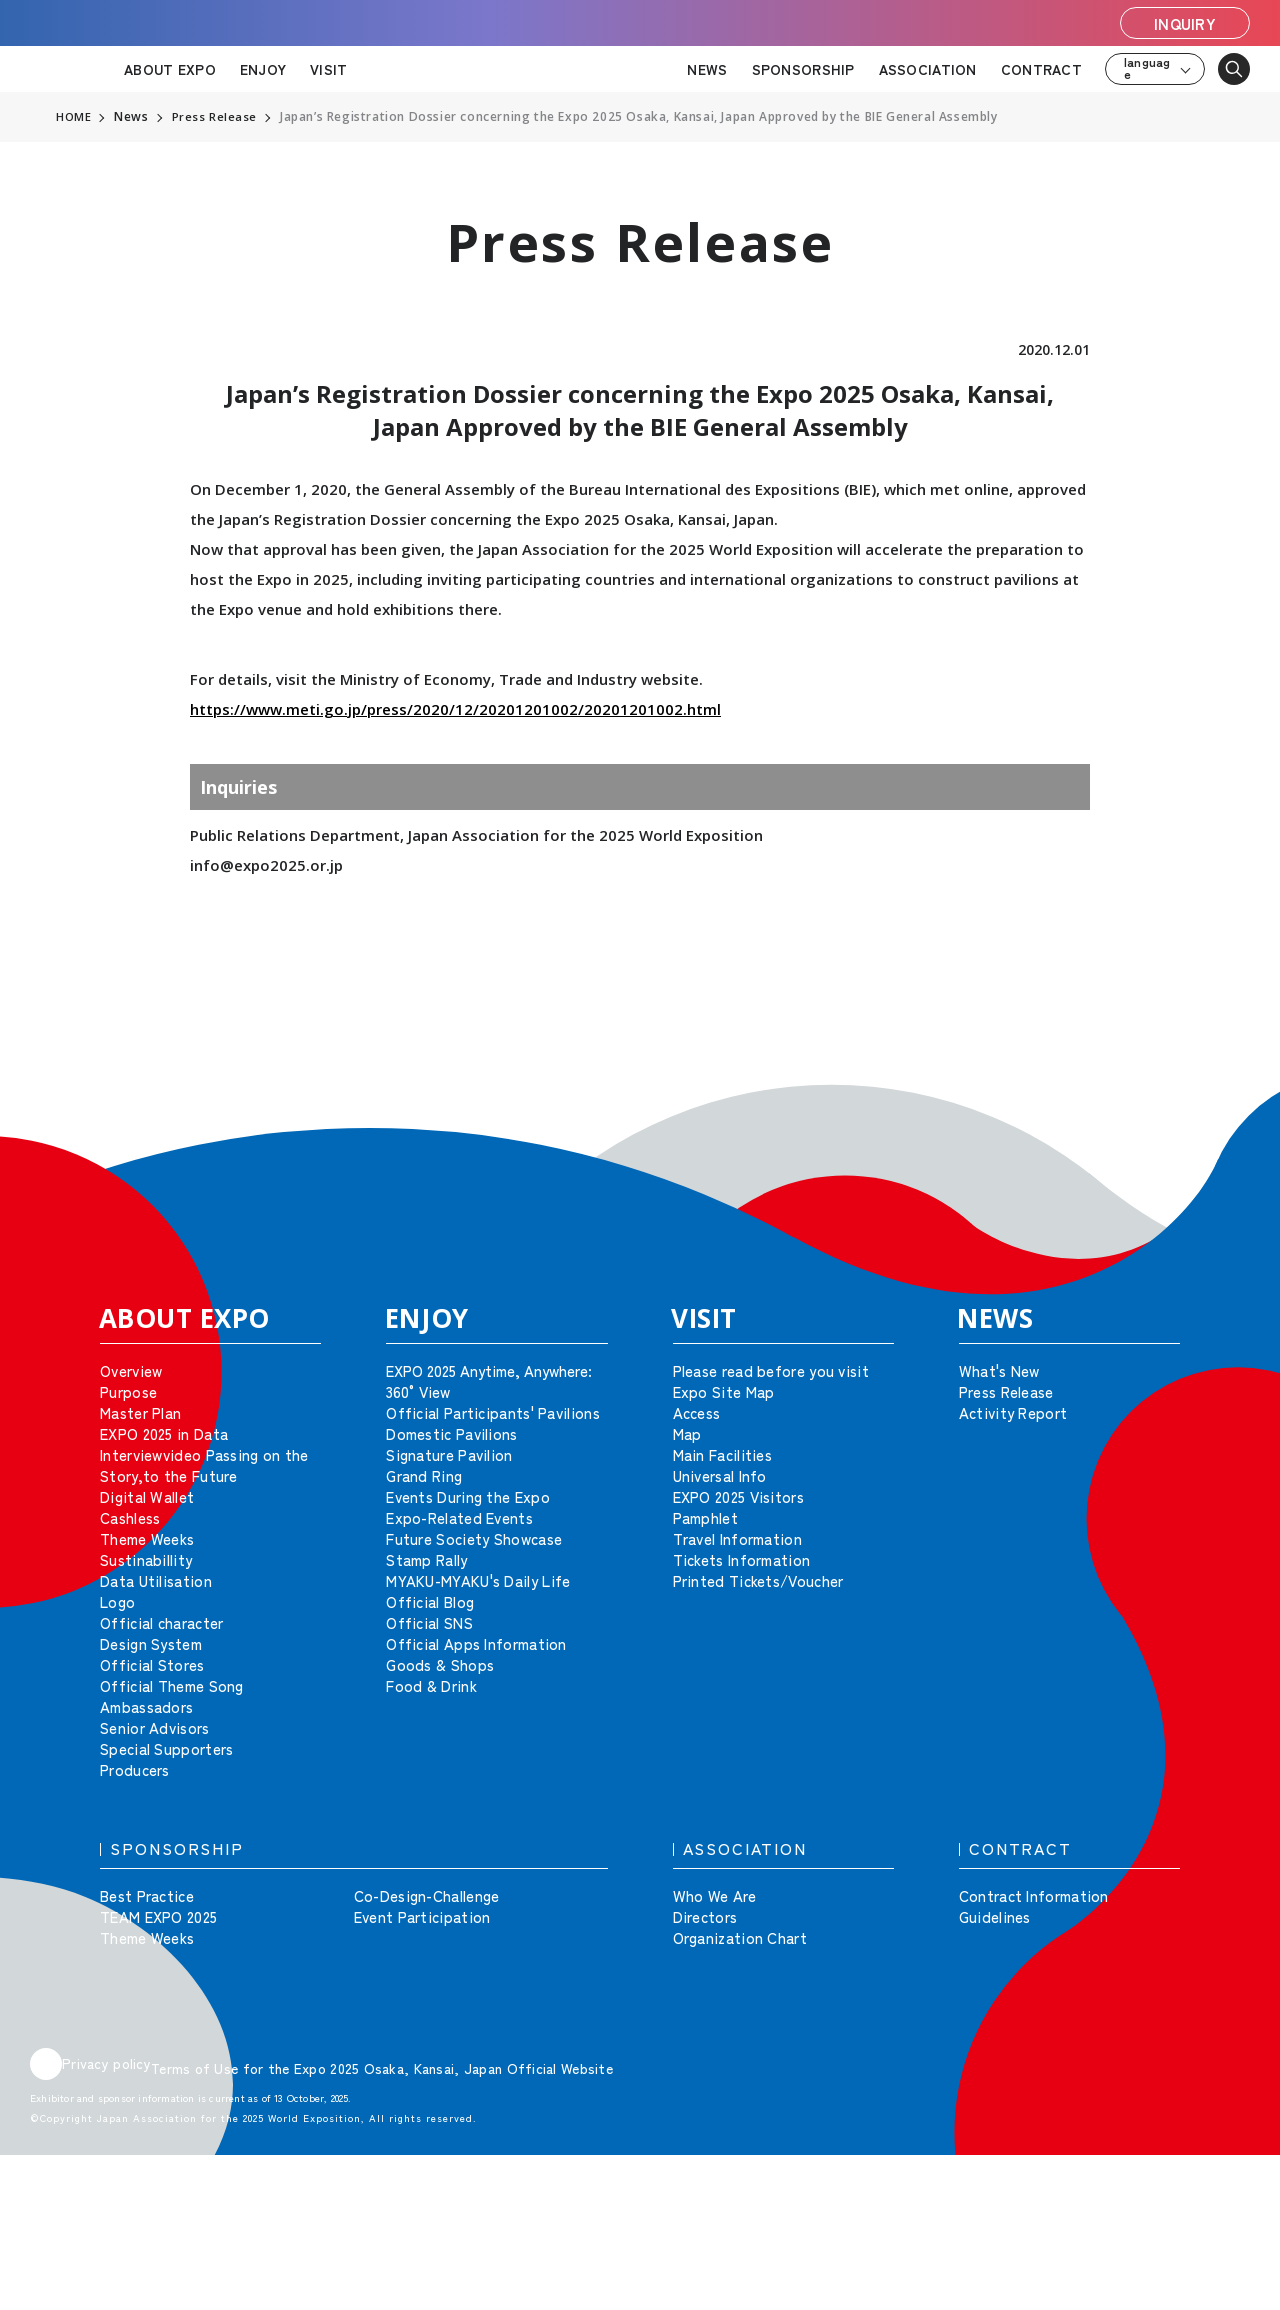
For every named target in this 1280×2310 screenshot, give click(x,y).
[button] (1220, 1100)
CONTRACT (1041, 69)
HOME (74, 117)
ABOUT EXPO (170, 69)
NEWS (707, 69)
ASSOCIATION (928, 69)
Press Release (216, 117)
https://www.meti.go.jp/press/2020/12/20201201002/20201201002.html (455, 709)
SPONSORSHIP (803, 69)
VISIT (328, 69)
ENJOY (263, 69)
